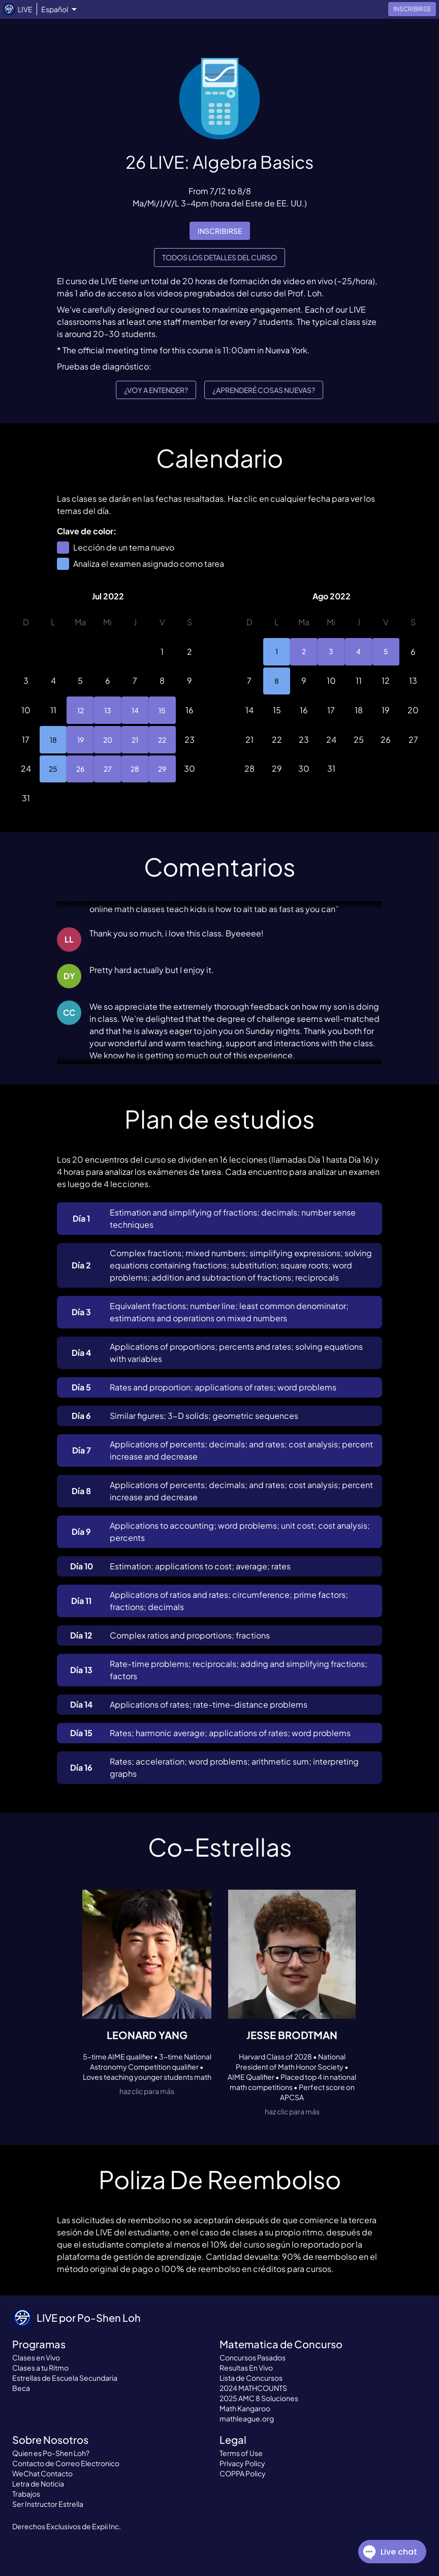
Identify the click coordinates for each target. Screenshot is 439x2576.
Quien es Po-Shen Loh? (50, 2453)
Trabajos (26, 2493)
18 (53, 739)
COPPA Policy (243, 2473)
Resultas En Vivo (246, 2367)
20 (107, 739)
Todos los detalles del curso (219, 257)
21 (135, 739)
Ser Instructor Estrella (47, 2503)
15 (162, 710)
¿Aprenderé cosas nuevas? (264, 390)
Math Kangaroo (245, 2408)
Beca (21, 2387)
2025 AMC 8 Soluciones (259, 2398)
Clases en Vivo (36, 2357)
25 (53, 769)
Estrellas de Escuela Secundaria (64, 2377)
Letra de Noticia (38, 2483)
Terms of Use (241, 2453)
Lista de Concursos (251, 2377)
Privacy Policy (242, 2463)
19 (80, 739)
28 (135, 769)
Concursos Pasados (253, 2357)
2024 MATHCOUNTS (253, 2387)
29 (162, 769)
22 (162, 739)
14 (135, 710)
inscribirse (220, 231)
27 (107, 769)
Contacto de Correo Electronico (65, 2463)
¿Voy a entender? (156, 390)
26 (80, 769)
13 (107, 710)
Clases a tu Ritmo (40, 2367)
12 (80, 710)
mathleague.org (247, 2418)
